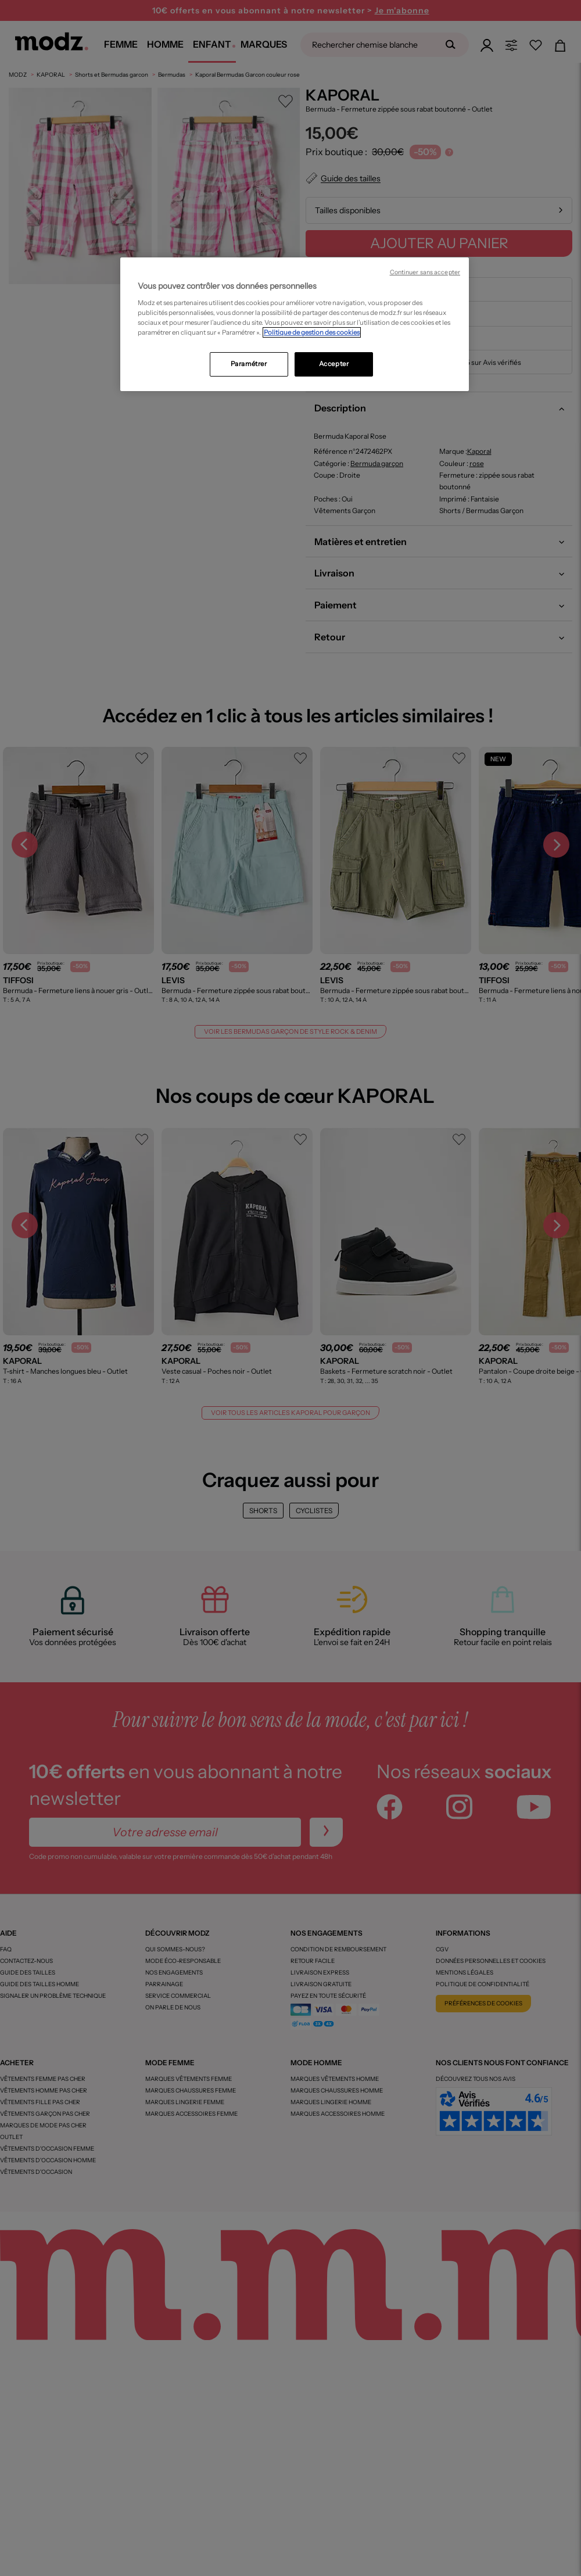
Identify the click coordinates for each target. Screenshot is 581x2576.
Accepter (334, 364)
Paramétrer (249, 364)
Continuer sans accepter (425, 272)
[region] (294, 324)
